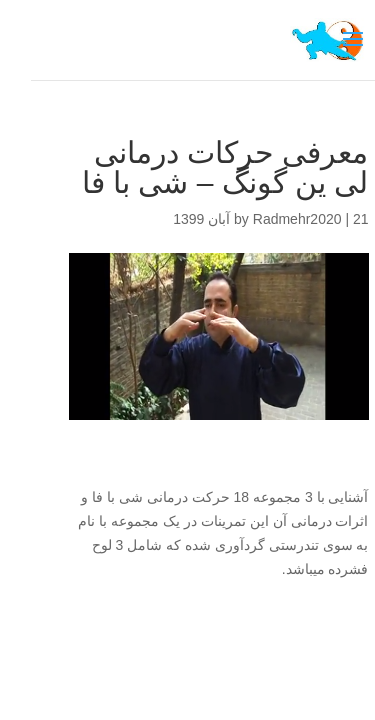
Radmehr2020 (266, 219)
